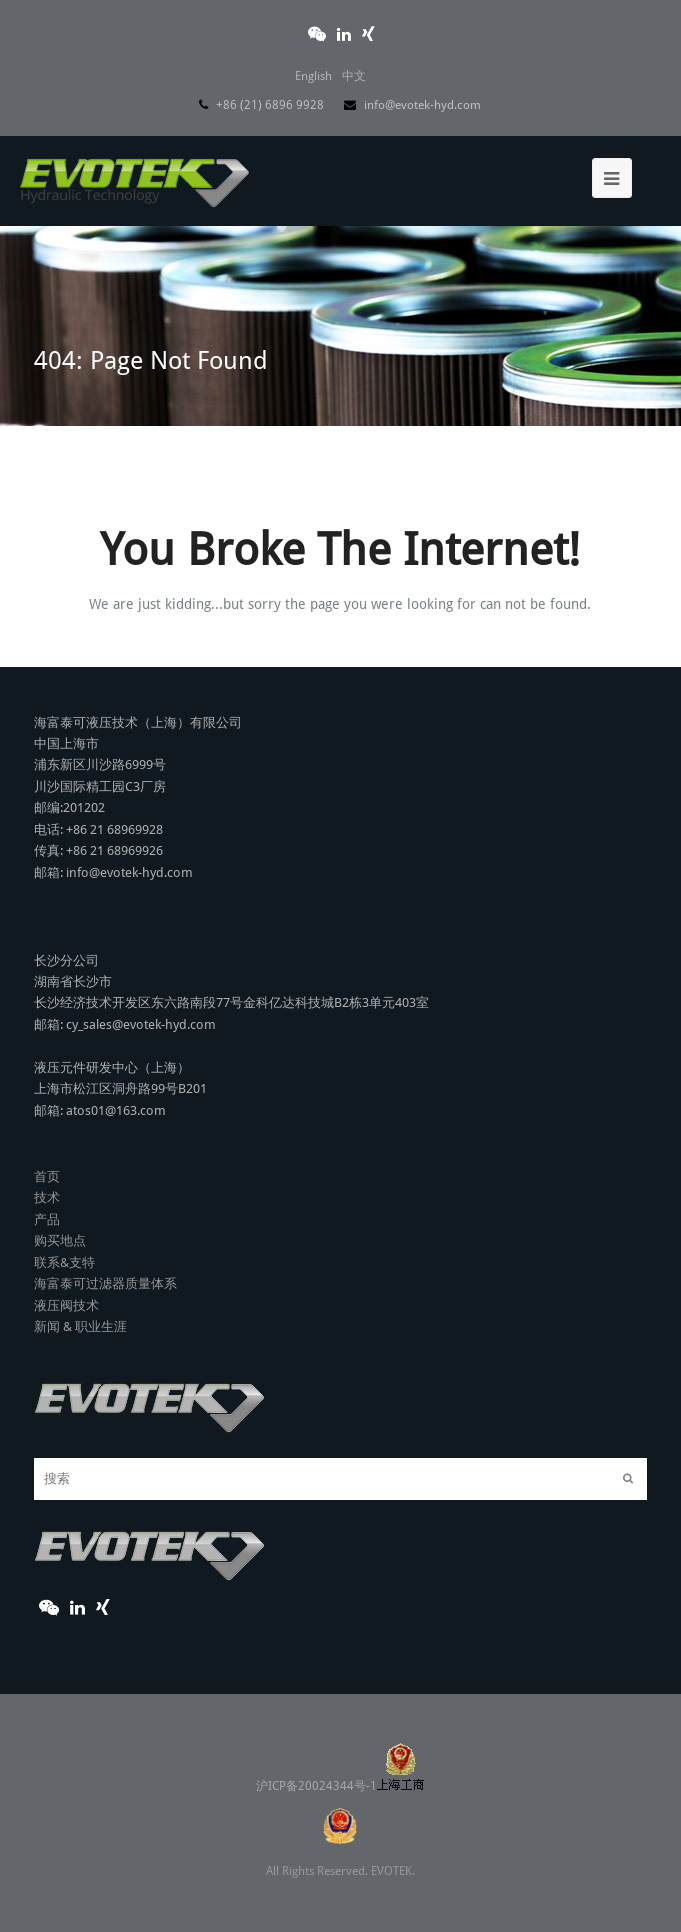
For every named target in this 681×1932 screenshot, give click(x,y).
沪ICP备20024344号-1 (340, 1736)
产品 (47, 1169)
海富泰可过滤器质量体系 (105, 1233)
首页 (47, 1126)
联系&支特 (64, 1212)
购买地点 (60, 1190)
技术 (47, 1147)
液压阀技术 (66, 1255)
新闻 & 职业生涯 (80, 1276)
